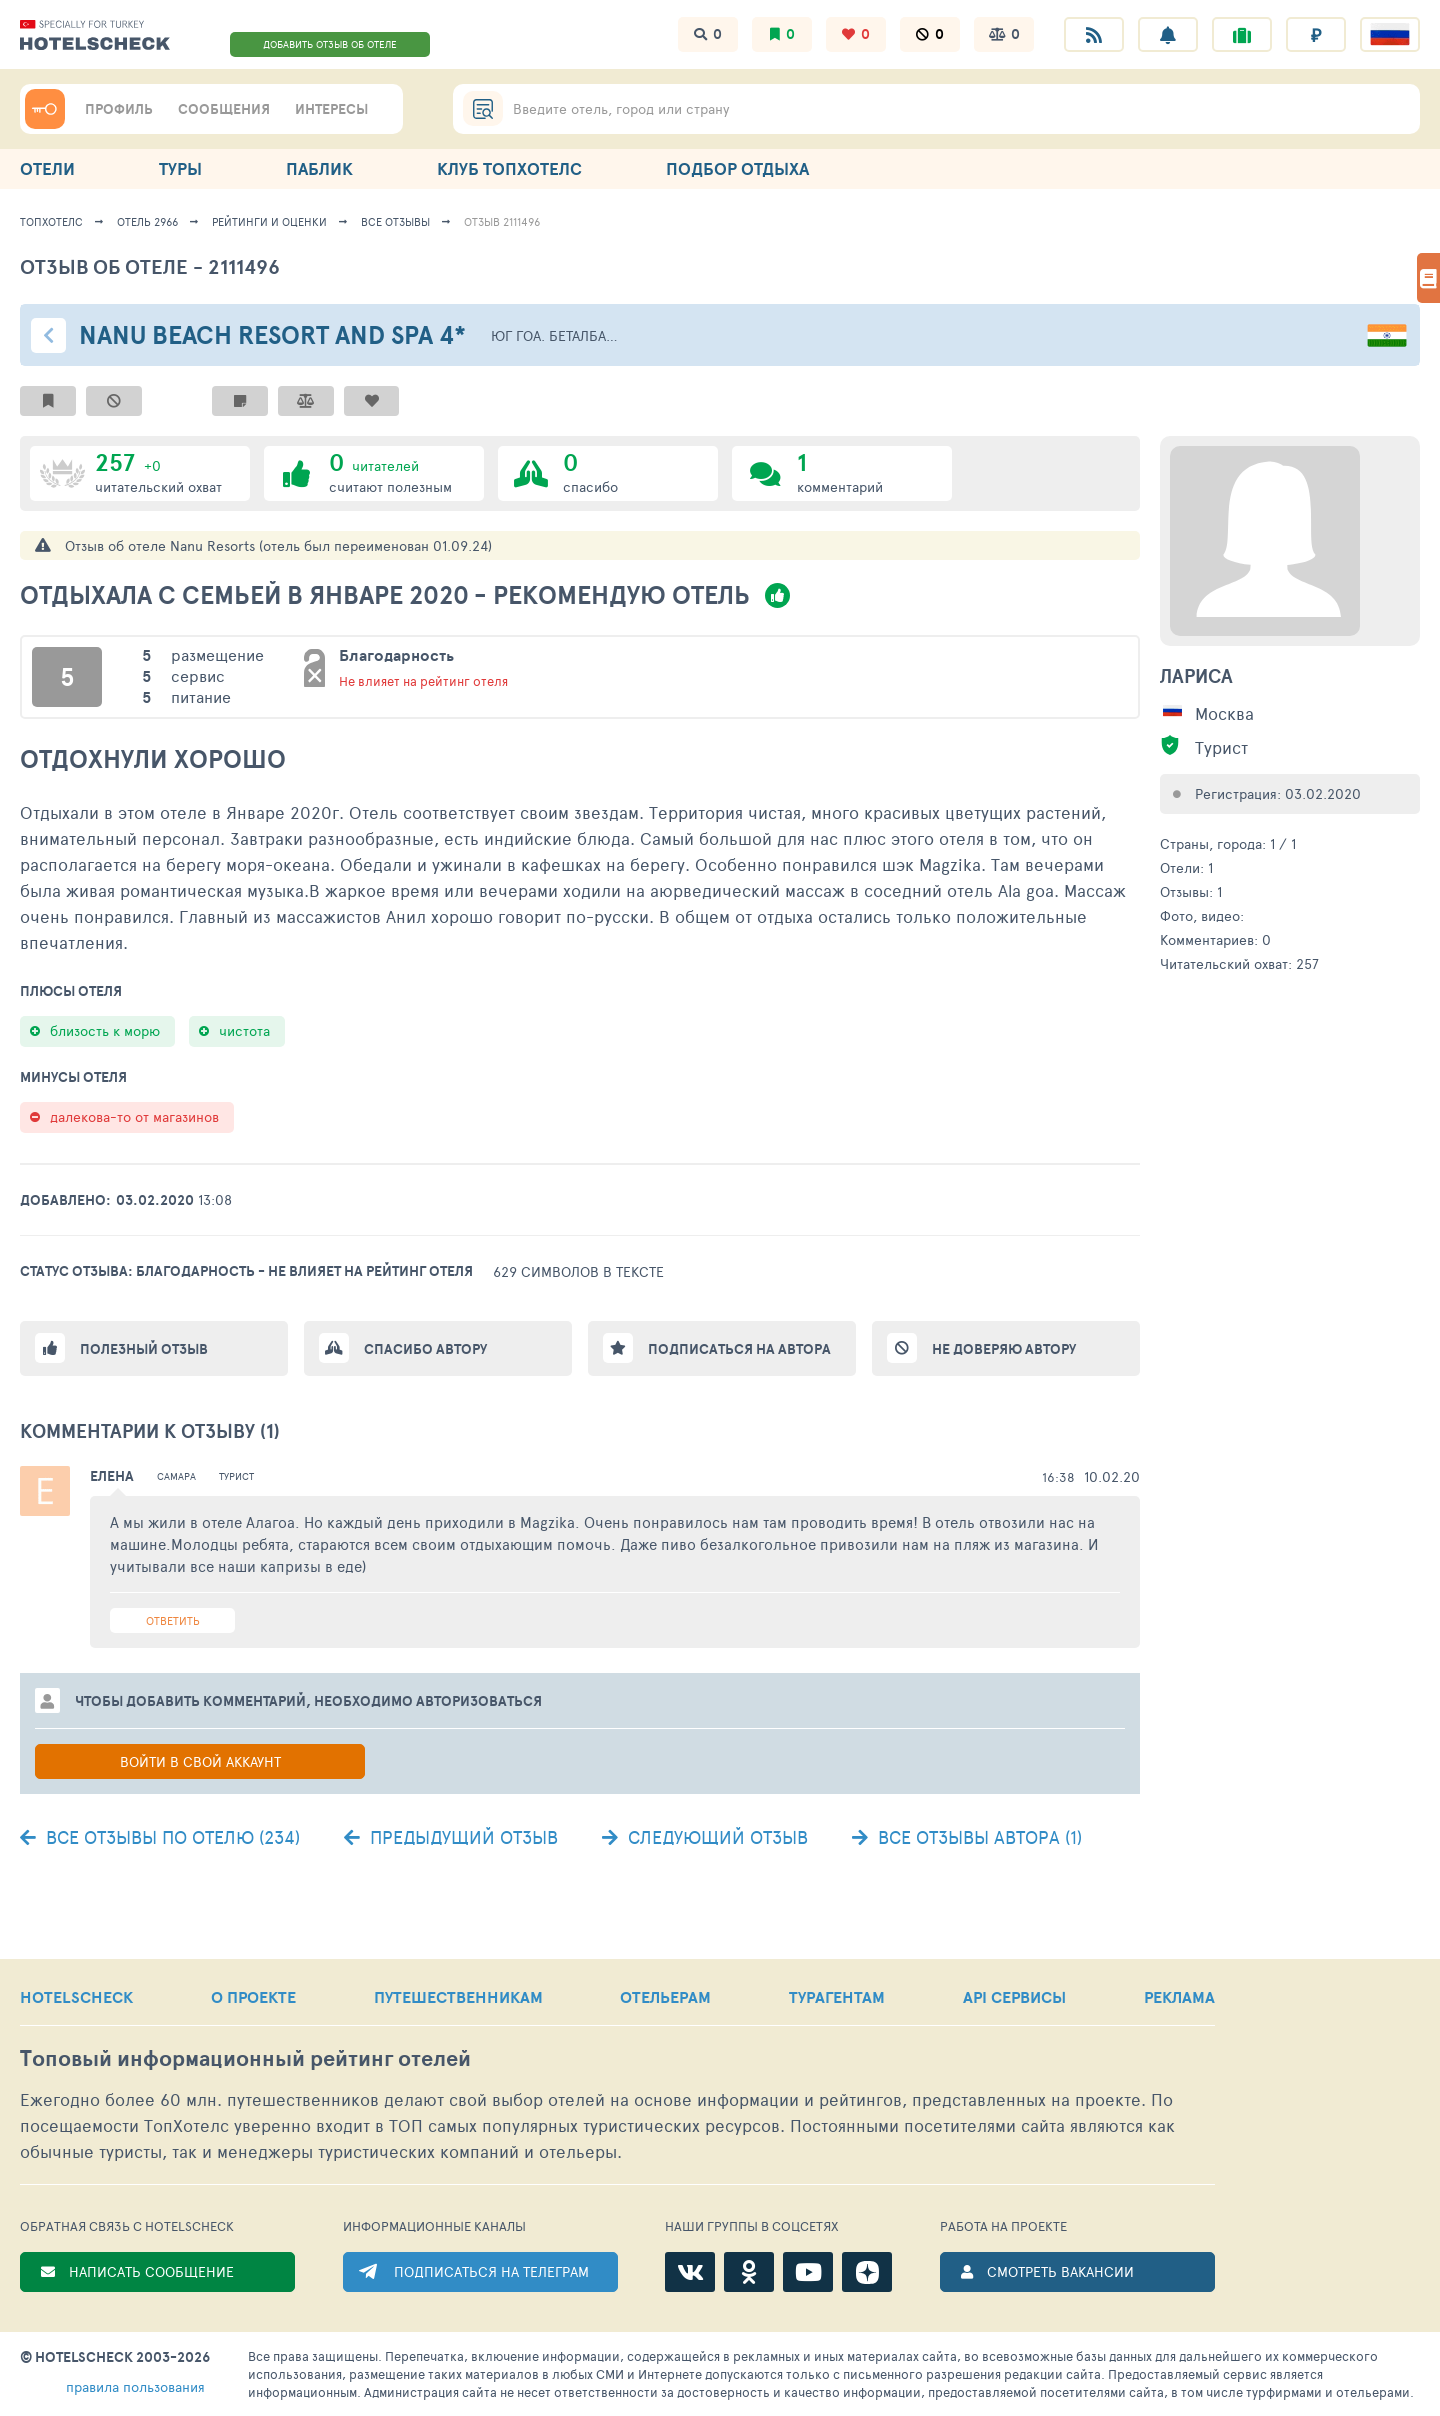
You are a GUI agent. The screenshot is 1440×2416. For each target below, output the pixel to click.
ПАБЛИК (319, 168)
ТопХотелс (51, 221)
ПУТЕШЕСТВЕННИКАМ (458, 1997)
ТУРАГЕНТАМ (837, 1997)
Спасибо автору (425, 1349)
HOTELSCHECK (76, 1997)
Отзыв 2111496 (502, 221)
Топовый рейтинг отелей (245, 2058)
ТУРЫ (180, 168)
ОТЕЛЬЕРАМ (665, 1997)
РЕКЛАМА (1179, 1997)
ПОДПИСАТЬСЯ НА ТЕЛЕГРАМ (491, 2271)
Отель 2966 (147, 221)
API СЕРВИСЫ (1014, 1997)
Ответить (173, 1620)
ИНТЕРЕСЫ (331, 109)
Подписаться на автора (739, 1349)
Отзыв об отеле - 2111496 (150, 266)
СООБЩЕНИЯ (224, 109)
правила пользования (135, 2386)
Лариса (1196, 676)
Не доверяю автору (1004, 1349)
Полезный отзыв (144, 1349)
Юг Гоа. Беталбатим (556, 335)
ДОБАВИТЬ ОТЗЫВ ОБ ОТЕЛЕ (330, 44)
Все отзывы (395, 221)
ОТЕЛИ (47, 168)
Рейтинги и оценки (269, 221)
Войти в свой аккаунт (200, 1761)
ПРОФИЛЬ (119, 109)
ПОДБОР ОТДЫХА (737, 168)
